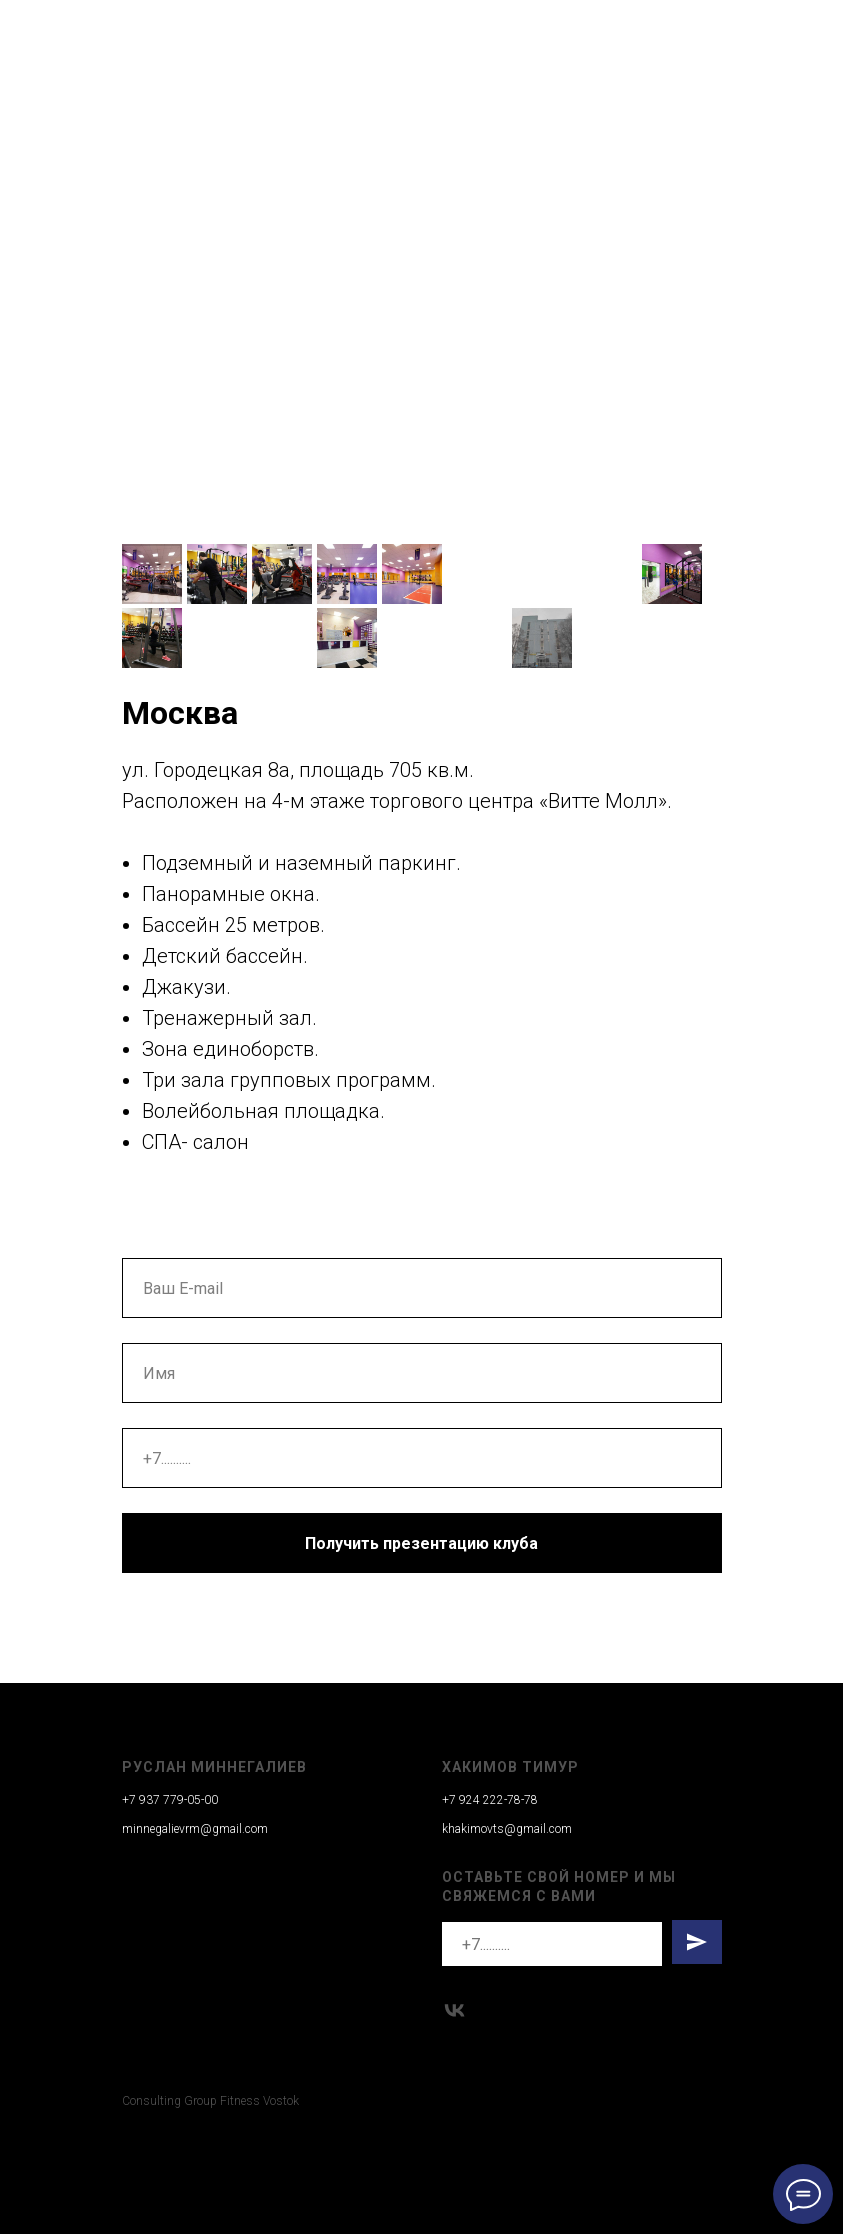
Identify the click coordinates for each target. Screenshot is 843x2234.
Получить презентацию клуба (421, 1543)
